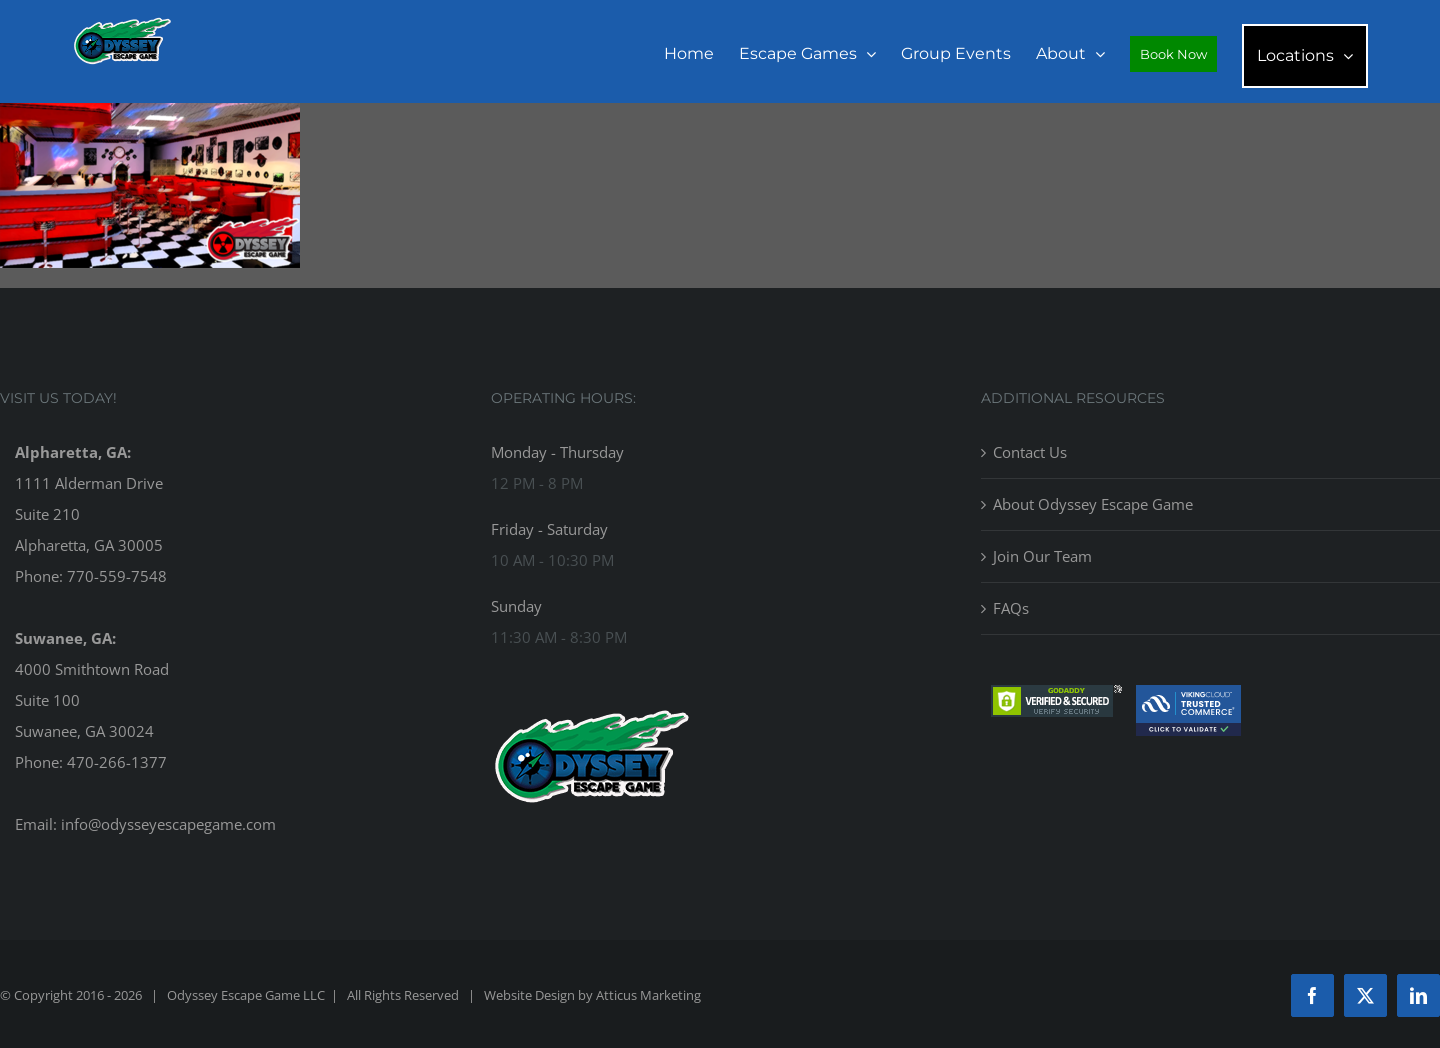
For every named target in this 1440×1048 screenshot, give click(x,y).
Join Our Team (1042, 556)
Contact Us (1030, 452)
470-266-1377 (117, 762)
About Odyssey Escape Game (1093, 504)
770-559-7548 (117, 576)
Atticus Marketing (648, 995)
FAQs (1011, 608)
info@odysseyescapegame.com (168, 824)
